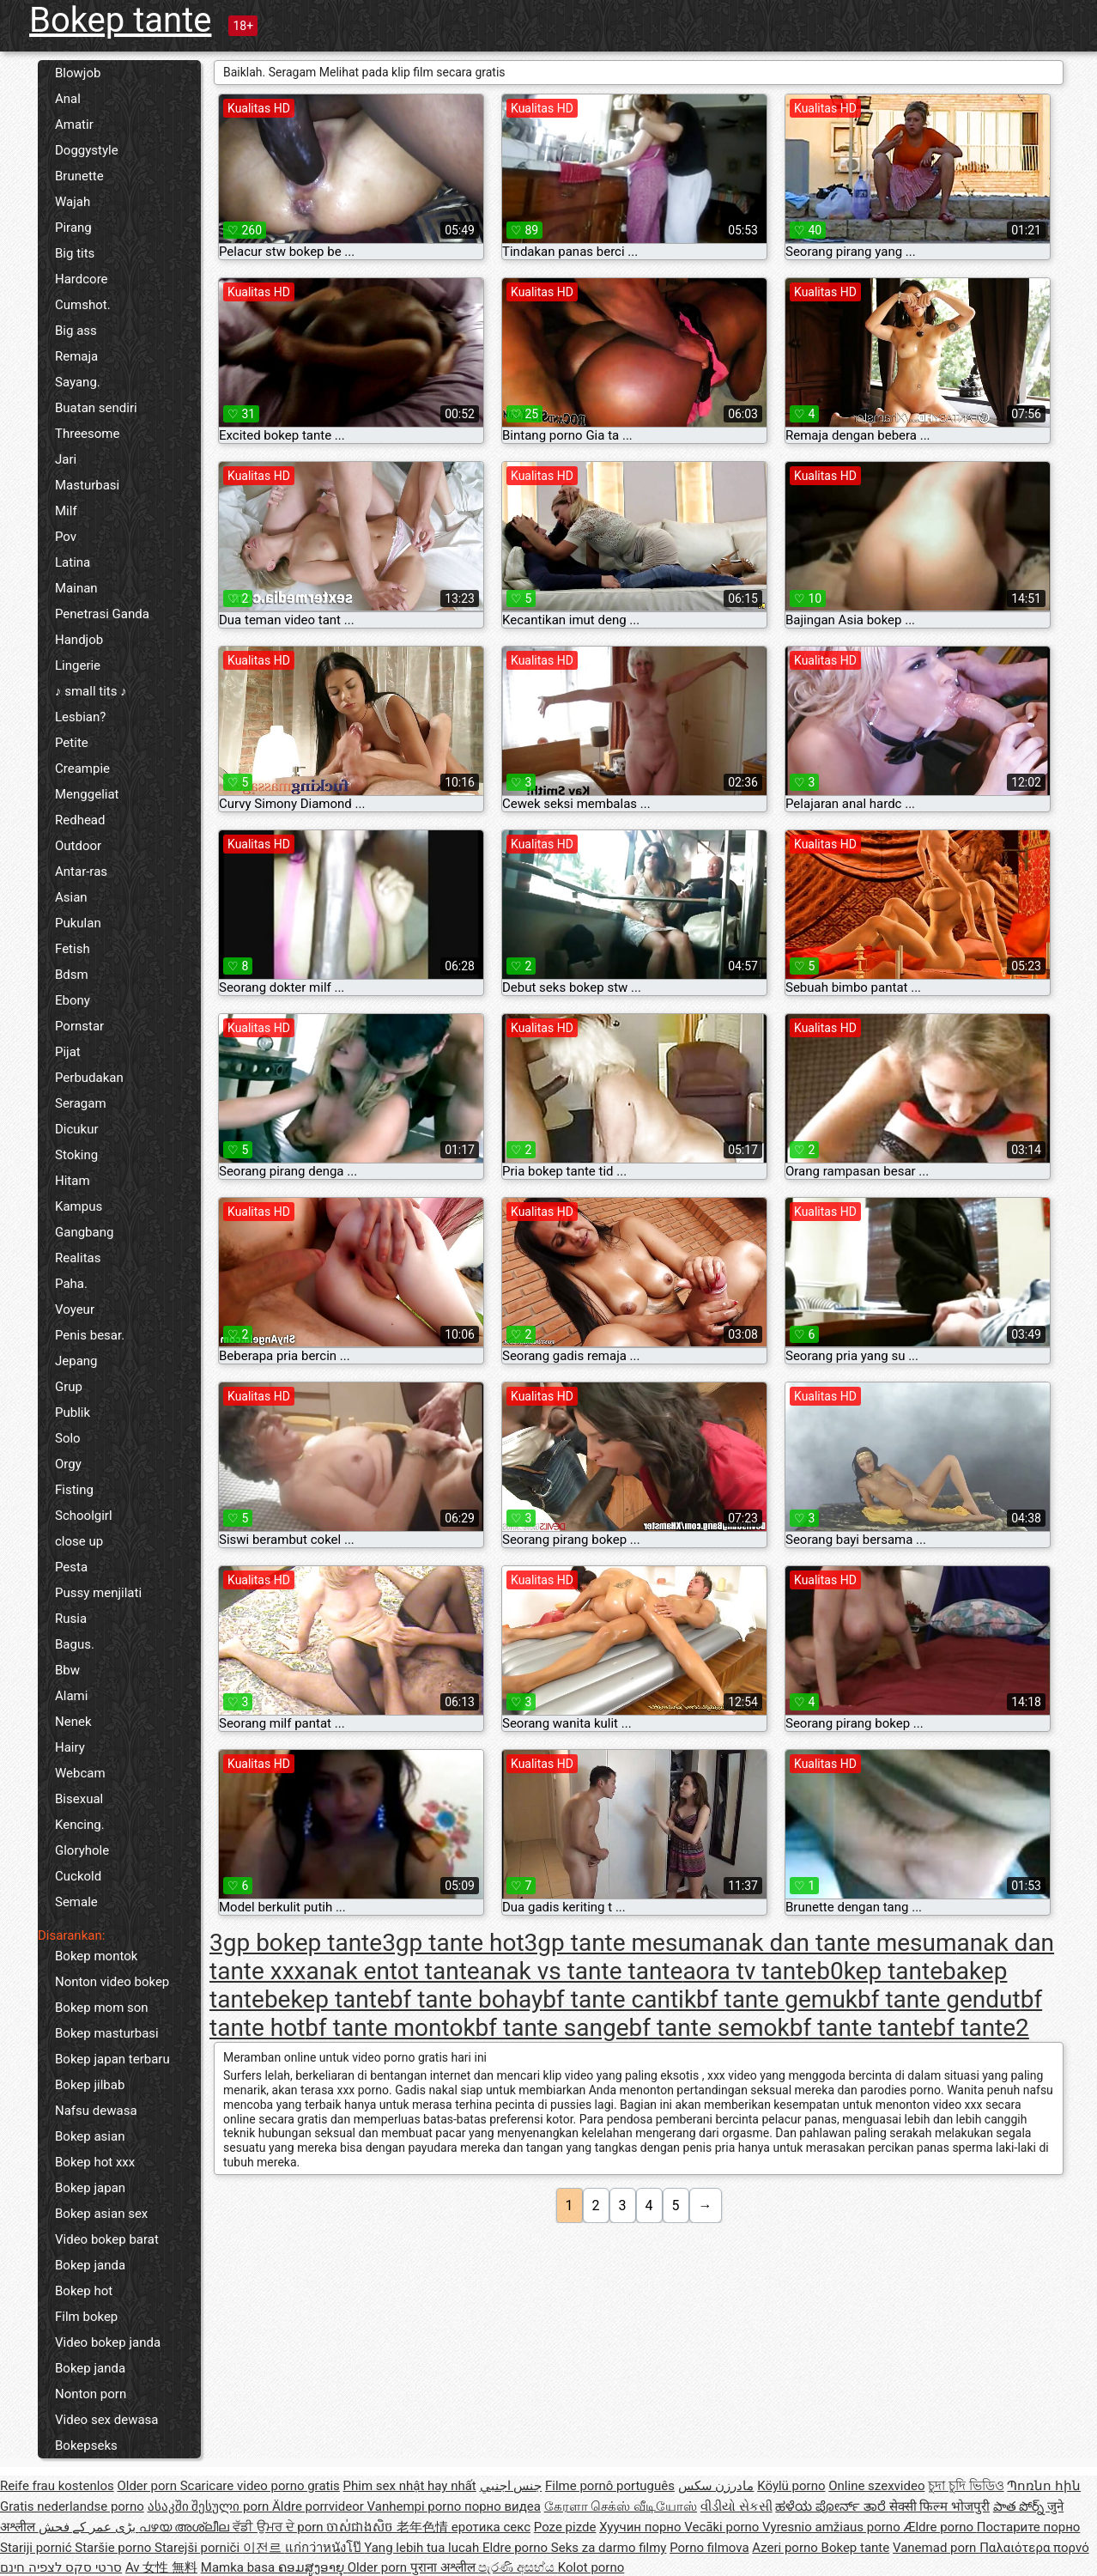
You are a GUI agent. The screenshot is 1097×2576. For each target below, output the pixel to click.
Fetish (72, 949)
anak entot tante (392, 1971)
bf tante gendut (939, 1999)
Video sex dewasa (107, 2419)
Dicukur (77, 1129)
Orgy (68, 1464)
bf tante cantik (619, 1999)
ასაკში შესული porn (210, 2506)
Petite (71, 742)
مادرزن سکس (716, 2486)
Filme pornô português (610, 2486)
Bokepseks (86, 2445)
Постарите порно (1029, 2527)
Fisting (74, 1490)
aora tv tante (749, 1971)
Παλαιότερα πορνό (1034, 2547)
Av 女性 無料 (161, 2567)
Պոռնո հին (1044, 2486)
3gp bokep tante (295, 1943)
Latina (72, 562)
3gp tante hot (453, 1943)
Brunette (79, 176)
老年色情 (424, 2527)
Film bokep (86, 2316)
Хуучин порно (641, 2527)
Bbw (67, 1670)
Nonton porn (90, 2394)
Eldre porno (516, 2547)
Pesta (71, 1567)
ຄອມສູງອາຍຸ (313, 2567)
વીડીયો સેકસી (736, 2506)
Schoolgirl (83, 1515)
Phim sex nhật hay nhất (409, 2486)
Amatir (74, 124)
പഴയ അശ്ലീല (186, 2527)
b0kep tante (879, 1971)
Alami (71, 1696)
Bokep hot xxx (95, 2162)
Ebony (72, 1000)
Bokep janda (90, 2265)
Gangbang (84, 1232)
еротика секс (491, 2527)
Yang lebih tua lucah (423, 2547)
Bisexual (79, 1799)
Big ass (76, 330)
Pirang (73, 227)
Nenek (73, 1721)
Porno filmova (709, 2547)
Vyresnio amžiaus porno (832, 2527)
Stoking (76, 1155)
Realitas (77, 1258)
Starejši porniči (199, 2547)
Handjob (79, 639)
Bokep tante (120, 20)
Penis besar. (89, 1335)
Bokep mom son (101, 2007)
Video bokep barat (107, 2239)
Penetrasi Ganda (102, 614)
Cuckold (78, 1876)
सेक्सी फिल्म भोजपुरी (939, 2506)
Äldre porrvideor (319, 2506)
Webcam (80, 1773)
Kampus (78, 1206)
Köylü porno (791, 2486)
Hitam (72, 1180)
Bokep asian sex (101, 2213)
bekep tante (327, 1999)
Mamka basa (239, 2567)
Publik (72, 1412)
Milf (66, 511)
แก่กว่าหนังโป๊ (325, 2547)
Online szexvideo (876, 2486)
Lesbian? (80, 717)
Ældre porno (939, 2527)
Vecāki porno (723, 2527)
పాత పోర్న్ (1020, 2506)
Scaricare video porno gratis (260, 2486)
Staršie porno (115, 2547)
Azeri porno (786, 2547)
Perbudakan (89, 1077)
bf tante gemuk (777, 1999)
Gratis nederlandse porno (72, 2506)
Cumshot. (83, 305)
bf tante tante (861, 2028)
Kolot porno (591, 2567)
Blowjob (77, 73)
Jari (65, 459)
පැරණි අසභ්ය (517, 2567)
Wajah (72, 202)
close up (79, 1541)
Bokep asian (89, 2136)
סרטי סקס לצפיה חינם (61, 2567)
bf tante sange (552, 2028)
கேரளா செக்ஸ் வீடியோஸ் (620, 2506)
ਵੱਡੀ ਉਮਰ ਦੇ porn (279, 2527)
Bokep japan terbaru (112, 2059)
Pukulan (78, 923)
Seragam (80, 1103)
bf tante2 (981, 2028)
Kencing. (80, 1824)
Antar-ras (81, 871)
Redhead (80, 820)
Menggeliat (87, 794)
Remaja (76, 356)
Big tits (74, 253)
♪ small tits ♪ (91, 691)
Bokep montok (96, 1956)
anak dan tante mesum (834, 1943)
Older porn (148, 2486)
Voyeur (74, 1309)
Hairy (70, 1747)
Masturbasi (87, 485)
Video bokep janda (108, 2342)
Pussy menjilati (98, 1593)
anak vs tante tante (581, 1971)
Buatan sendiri (96, 408)
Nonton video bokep (112, 1982)
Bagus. (74, 1644)
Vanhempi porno (415, 2506)
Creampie (82, 768)
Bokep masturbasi (107, 2033)
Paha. (71, 1283)
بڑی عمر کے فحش (89, 2527)
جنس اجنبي (511, 2486)
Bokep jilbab (89, 2085)
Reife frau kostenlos (57, 2486)
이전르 (264, 2547)
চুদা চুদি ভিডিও (965, 2486)
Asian (71, 897)
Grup (68, 1386)
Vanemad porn (936, 2547)
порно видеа (502, 2506)
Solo (68, 1438)
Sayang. (77, 382)
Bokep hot (83, 2291)
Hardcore (81, 279)
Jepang (76, 1361)
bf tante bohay (466, 1999)
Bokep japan (90, 2188)
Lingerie (77, 665)
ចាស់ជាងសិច (361, 2527)
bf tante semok (709, 2028)
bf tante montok (390, 2028)
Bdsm (71, 974)
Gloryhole (82, 1850)
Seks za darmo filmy (609, 2547)
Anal (68, 98)
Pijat (68, 1052)
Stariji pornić (37, 2547)
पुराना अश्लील (444, 2567)
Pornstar (79, 1026)
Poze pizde (565, 2527)
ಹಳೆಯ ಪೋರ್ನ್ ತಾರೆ (831, 2506)
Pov (65, 536)
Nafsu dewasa (96, 2110)
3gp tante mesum (618, 1943)
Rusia (71, 1618)
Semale (76, 1902)
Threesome (87, 433)
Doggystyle (86, 150)
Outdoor (78, 846)
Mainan (76, 588)
